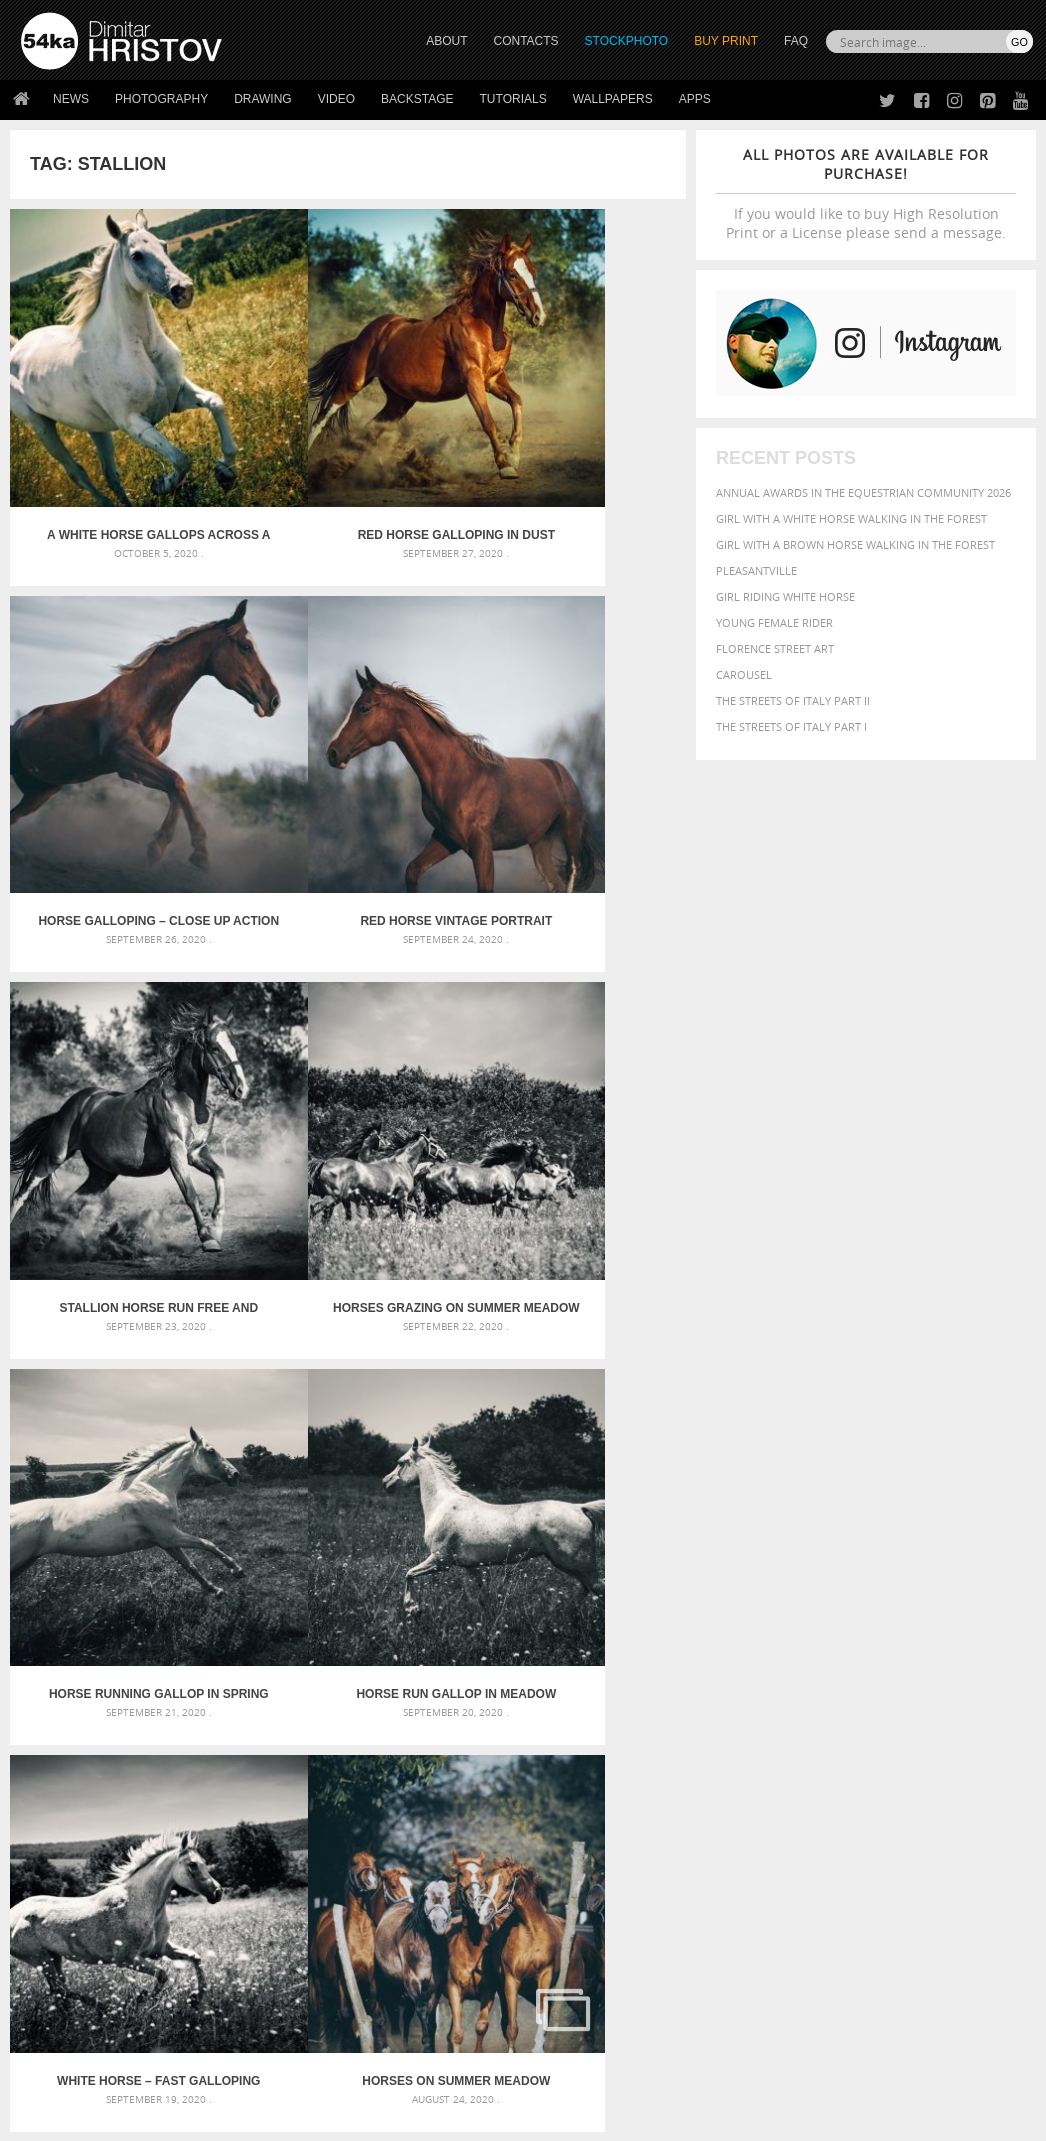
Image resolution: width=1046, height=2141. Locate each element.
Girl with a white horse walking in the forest (851, 518)
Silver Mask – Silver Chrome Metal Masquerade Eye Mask (180, 1743)
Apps (695, 99)
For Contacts (312, 2001)
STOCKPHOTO (627, 41)
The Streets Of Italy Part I (791, 726)
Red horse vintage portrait (122, 777)
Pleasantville (756, 570)
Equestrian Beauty (229, 2072)
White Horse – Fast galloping (573, 1091)
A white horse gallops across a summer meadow (123, 462)
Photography (161, 99)
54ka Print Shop (66, 1901)
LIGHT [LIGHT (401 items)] (960, 1725)
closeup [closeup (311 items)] (990, 1691)
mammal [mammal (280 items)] (729, 1745)
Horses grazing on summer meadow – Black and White (573, 777)
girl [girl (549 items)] (829, 1725)
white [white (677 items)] (786, 1783)
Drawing (263, 99)
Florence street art (775, 648)
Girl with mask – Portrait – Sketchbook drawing (511, 1719)
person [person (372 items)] (776, 1764)
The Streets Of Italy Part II (793, 700)
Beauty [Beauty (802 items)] (823, 1689)
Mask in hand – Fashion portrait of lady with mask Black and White (180, 1695)
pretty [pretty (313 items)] (891, 1765)
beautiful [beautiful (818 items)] (750, 1689)
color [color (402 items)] (728, 1708)
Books (291, 1951)
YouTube (569, 2006)
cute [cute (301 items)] (763, 1709)
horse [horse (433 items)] (920, 1725)
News (71, 99)
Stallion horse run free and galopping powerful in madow (347, 777)
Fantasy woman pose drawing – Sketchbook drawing (522, 1695)
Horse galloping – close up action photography (573, 462)
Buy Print (726, 41)
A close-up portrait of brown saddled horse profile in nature (348, 1405)
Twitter (568, 1902)
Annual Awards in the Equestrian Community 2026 (863, 492)
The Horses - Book (73, 1976)
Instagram (575, 1954)
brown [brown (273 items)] (949, 1691)
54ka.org (186, 2118)
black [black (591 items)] (877, 1689)
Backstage (417, 99)
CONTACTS (526, 41)
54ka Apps (48, 2001)
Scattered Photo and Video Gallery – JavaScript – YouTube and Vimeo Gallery (180, 1671)
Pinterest (572, 1980)
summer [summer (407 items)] (735, 1784)
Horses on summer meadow (122, 1405)
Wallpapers (613, 99)
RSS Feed (437, 2072)
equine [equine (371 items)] (956, 1708)
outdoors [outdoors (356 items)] (967, 1745)
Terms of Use (297, 2118)
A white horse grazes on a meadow (573, 1405)
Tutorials (513, 99)
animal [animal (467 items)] (733, 1669)
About (290, 1901)
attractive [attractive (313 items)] (814, 1670)
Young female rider (774, 622)
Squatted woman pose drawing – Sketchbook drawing (522, 1743)
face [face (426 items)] (993, 1708)
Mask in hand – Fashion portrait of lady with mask (176, 1719)
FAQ (796, 41)
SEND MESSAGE (896, 1956)
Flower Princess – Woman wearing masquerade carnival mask (180, 1767)
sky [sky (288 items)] (920, 1765)
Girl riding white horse (785, 596)
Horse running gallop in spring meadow (122, 1091)
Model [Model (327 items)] (770, 1745)
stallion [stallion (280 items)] (953, 1765)
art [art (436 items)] (772, 1669)
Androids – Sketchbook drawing (464, 1671)
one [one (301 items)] (860, 1745)
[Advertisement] (527, 1557)
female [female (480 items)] (787, 1725)
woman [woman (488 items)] (838, 1784)
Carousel (744, 674)
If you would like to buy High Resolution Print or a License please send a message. (866, 193)
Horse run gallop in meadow (348, 1091)
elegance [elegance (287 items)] (832, 1709)
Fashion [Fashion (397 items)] (734, 1725)
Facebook (573, 1928)
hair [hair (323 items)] (858, 1726)
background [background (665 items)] (897, 1668)
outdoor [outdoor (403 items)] (903, 1744)
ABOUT (446, 41)
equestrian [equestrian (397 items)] (896, 1708)
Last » (432, 1484)
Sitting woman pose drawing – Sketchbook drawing (522, 1767)
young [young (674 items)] (893, 1783)
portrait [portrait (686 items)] (835, 1763)
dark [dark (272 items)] (791, 1709)
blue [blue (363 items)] (915, 1690)
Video (336, 99)
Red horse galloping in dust (347, 462)
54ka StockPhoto (71, 1926)
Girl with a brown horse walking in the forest (855, 544)
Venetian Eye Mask (348, 2072)
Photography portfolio (93, 1951)
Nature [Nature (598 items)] (818, 1743)
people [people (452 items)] (730, 1764)
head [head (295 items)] (885, 1726)
